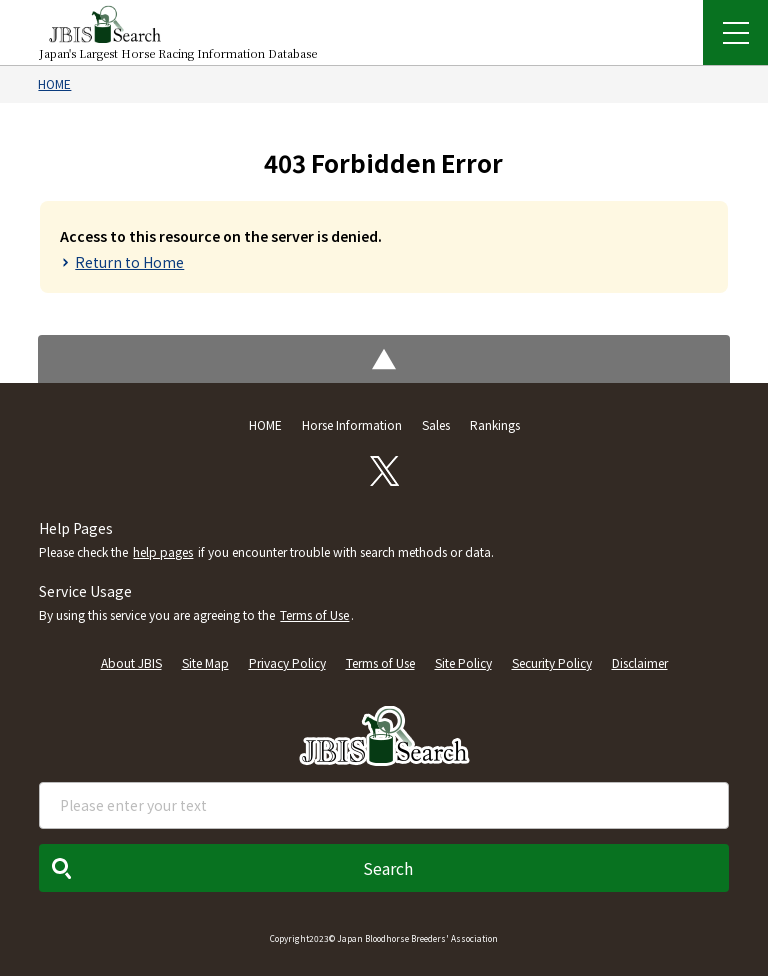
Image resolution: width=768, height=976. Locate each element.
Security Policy (552, 662)
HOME (54, 83)
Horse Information (352, 424)
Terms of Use (314, 614)
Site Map (205, 662)
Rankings (495, 424)
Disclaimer (640, 662)
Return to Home (129, 262)
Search (388, 868)
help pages (163, 551)
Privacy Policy (287, 662)
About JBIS (131, 662)
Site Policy (463, 662)
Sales (436, 424)
